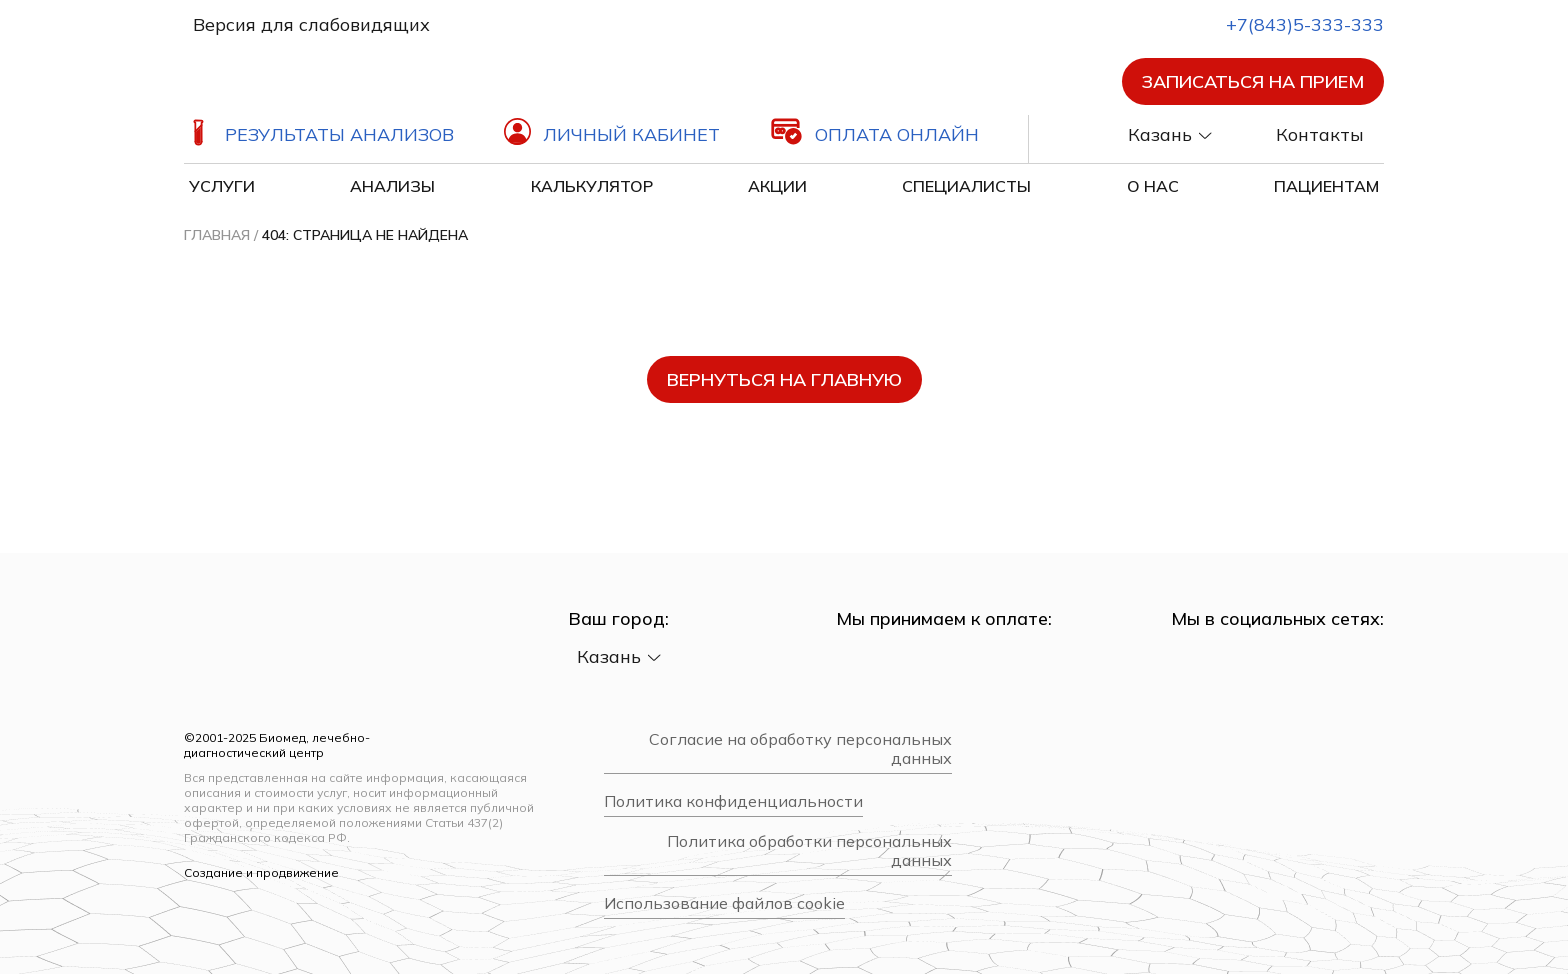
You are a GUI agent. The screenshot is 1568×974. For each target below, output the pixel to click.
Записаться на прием (1253, 81)
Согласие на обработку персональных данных (800, 749)
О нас (1153, 186)
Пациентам (1326, 186)
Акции (777, 186)
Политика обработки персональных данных (809, 851)
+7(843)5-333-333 (1287, 24)
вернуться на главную (784, 379)
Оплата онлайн (897, 134)
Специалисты (966, 186)
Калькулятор (592, 186)
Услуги (222, 186)
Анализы (392, 186)
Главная (217, 235)
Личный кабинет (631, 134)
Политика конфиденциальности (733, 801)
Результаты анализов (339, 134)
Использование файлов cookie (724, 903)
